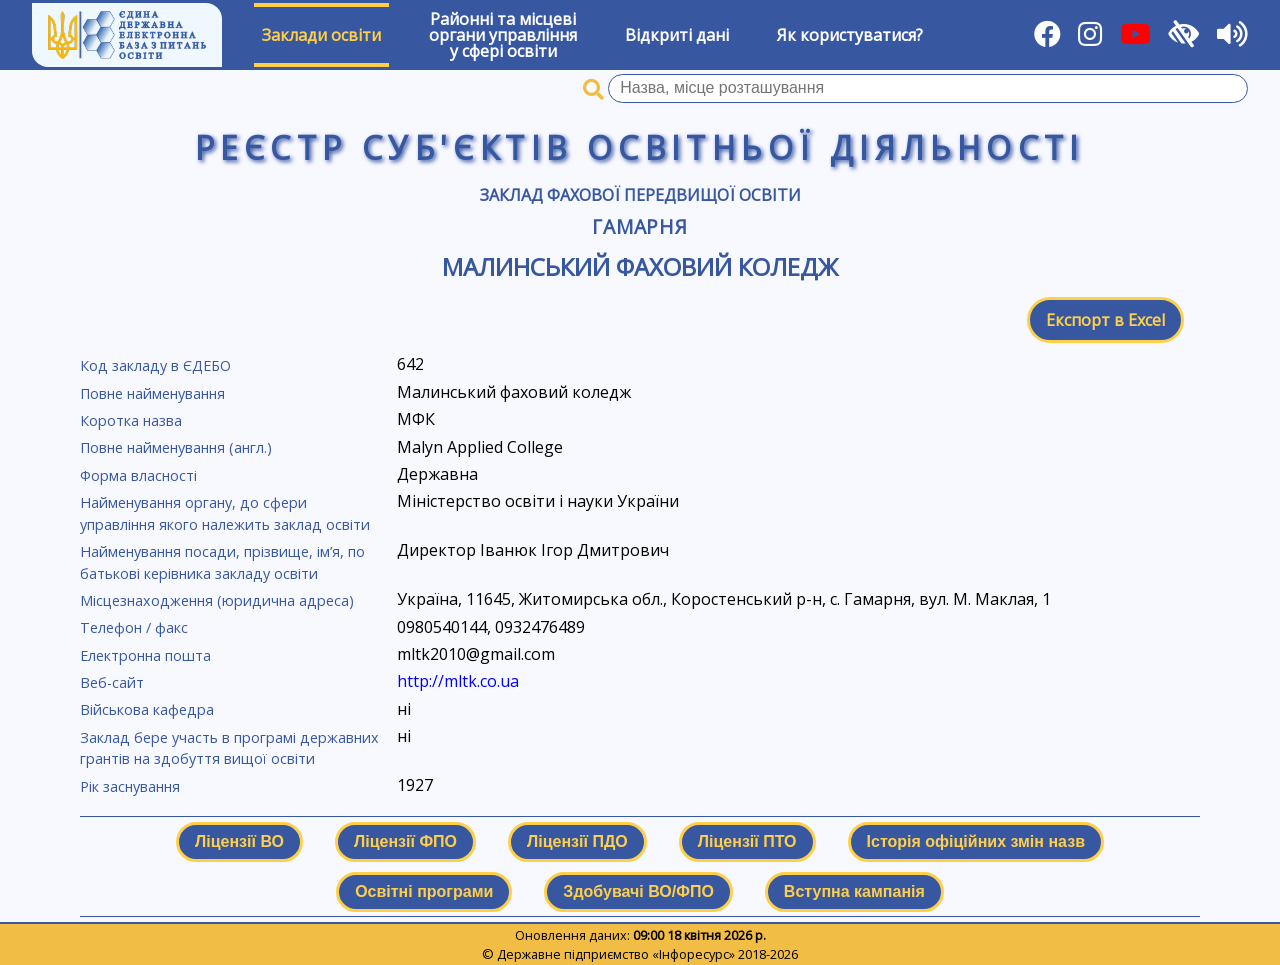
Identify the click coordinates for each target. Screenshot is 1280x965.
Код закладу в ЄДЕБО (155, 365)
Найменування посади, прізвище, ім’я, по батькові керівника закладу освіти (222, 562)
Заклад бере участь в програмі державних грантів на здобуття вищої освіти (229, 748)
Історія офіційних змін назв (976, 841)
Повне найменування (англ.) (176, 447)
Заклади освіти (321, 35)
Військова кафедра (147, 709)
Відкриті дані (677, 35)
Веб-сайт (112, 682)
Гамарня (640, 226)
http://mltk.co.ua (458, 681)
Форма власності (138, 475)
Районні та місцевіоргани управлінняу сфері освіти (503, 35)
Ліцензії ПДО (577, 841)
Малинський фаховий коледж (640, 266)
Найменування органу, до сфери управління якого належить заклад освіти (225, 513)
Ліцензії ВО (239, 841)
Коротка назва (131, 420)
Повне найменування (152, 393)
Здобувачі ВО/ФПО (638, 891)
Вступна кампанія (854, 891)
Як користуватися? (850, 35)
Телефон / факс (134, 627)
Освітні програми (424, 891)
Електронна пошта (145, 655)
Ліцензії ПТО (747, 841)
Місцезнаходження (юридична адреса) (217, 600)
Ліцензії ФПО (405, 841)
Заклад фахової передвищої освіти (640, 195)
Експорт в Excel (1105, 320)
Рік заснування (130, 786)
